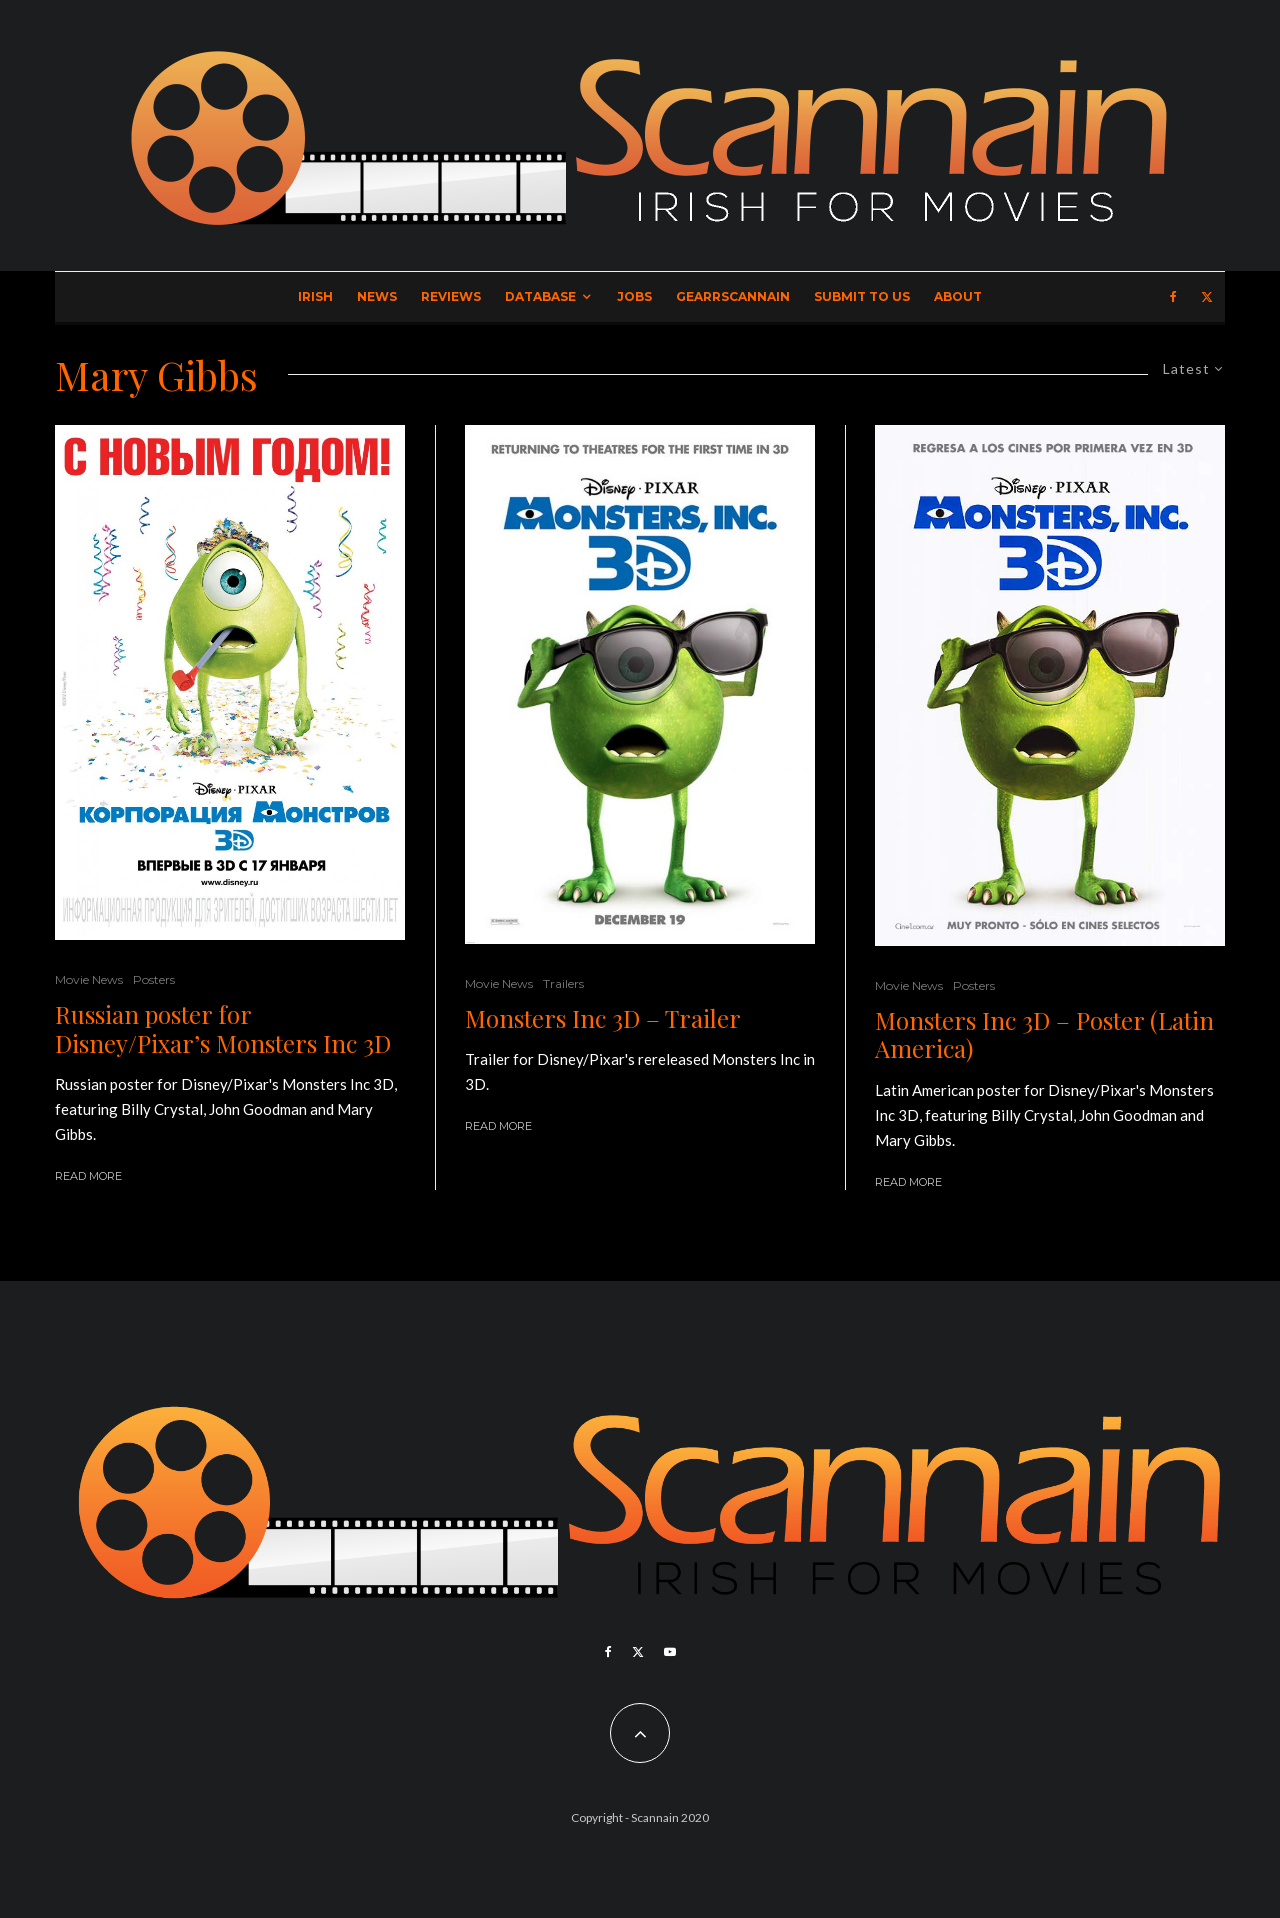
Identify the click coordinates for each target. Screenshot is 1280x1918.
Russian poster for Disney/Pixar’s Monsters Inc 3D (223, 1029)
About (958, 296)
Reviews (451, 296)
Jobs (634, 296)
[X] (1207, 297)
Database (540, 296)
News (377, 296)
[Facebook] (1173, 297)
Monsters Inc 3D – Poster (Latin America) (1044, 1035)
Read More (88, 1176)
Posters (154, 979)
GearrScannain (733, 296)
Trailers (563, 983)
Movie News (89, 979)
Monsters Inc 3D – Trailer (603, 1018)
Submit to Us (862, 296)
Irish (315, 296)
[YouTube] (670, 1652)
